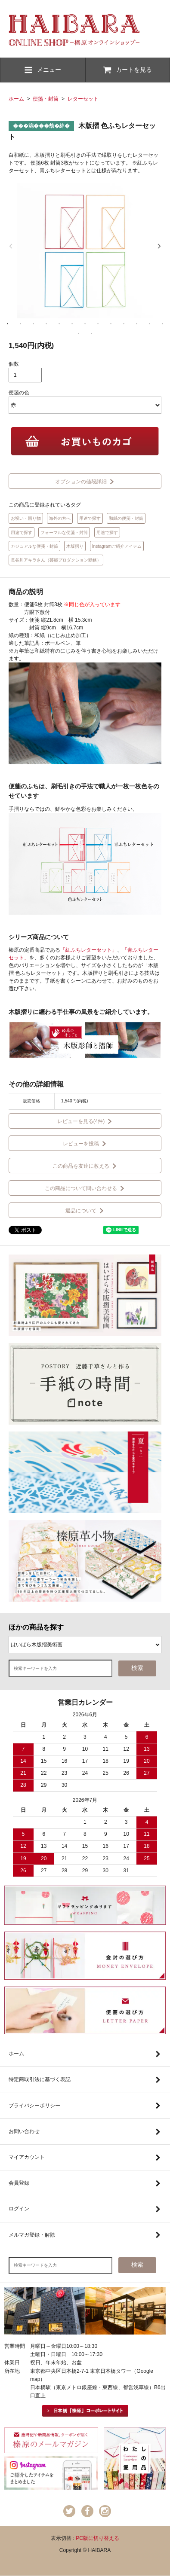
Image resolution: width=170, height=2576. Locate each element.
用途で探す (90, 518)
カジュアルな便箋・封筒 (34, 546)
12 (149, 323)
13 (162, 323)
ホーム (16, 99)
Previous (10, 246)
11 (137, 323)
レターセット (83, 99)
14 (78, 333)
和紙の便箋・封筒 (126, 518)
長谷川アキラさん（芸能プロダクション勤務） (56, 560)
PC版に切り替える (97, 2538)
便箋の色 (19, 393)
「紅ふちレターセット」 (88, 950)
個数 (14, 364)
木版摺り (74, 546)
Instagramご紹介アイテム (117, 546)
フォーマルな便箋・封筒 (64, 532)
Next (159, 246)
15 (91, 333)
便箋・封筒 (46, 99)
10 (124, 323)
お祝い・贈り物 (26, 518)
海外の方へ (60, 518)
